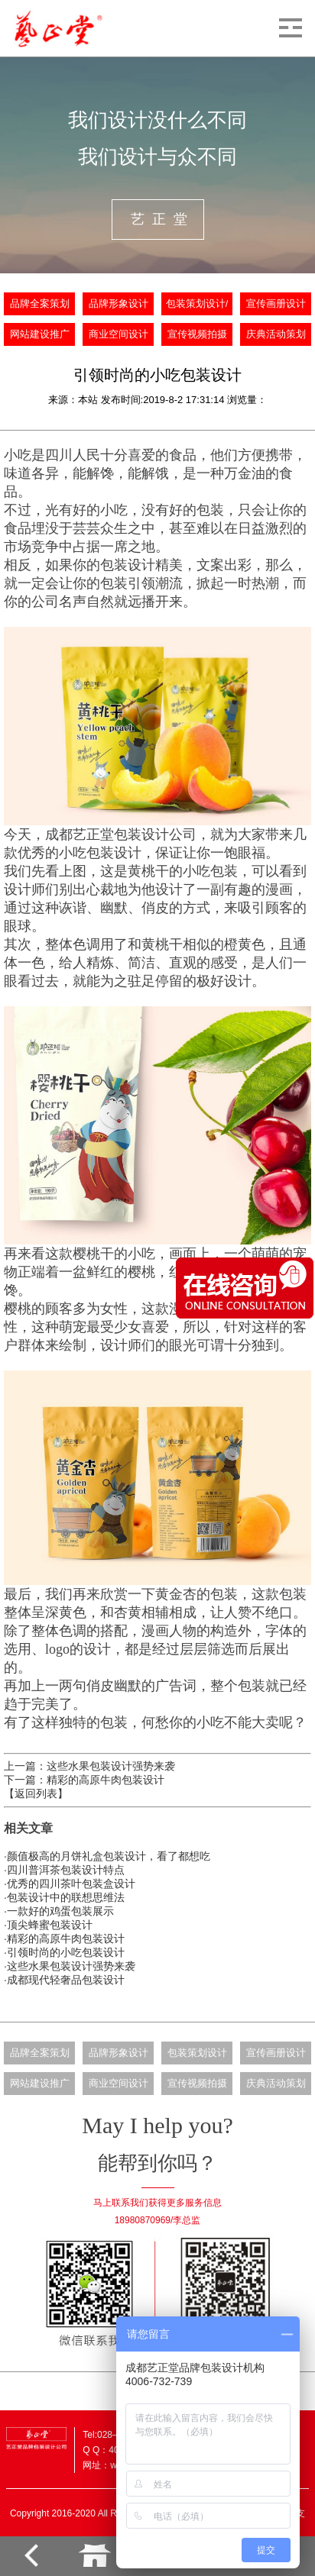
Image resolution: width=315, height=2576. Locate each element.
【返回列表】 (36, 1793)
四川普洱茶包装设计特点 (66, 1870)
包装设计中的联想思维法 (66, 1897)
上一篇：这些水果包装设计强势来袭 (89, 1766)
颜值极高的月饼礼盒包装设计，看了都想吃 (108, 1856)
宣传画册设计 (276, 304)
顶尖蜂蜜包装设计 (50, 1925)
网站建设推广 (40, 334)
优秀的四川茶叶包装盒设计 (71, 1883)
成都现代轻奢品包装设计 (66, 1980)
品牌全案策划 (40, 304)
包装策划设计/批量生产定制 (197, 309)
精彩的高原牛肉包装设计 (66, 1938)
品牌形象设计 (118, 304)
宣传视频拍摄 (197, 334)
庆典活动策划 (276, 334)
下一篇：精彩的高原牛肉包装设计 (84, 1780)
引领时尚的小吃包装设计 (66, 1952)
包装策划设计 (197, 2053)
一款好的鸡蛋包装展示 (60, 1911)
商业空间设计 (118, 334)
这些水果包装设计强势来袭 (71, 1966)
